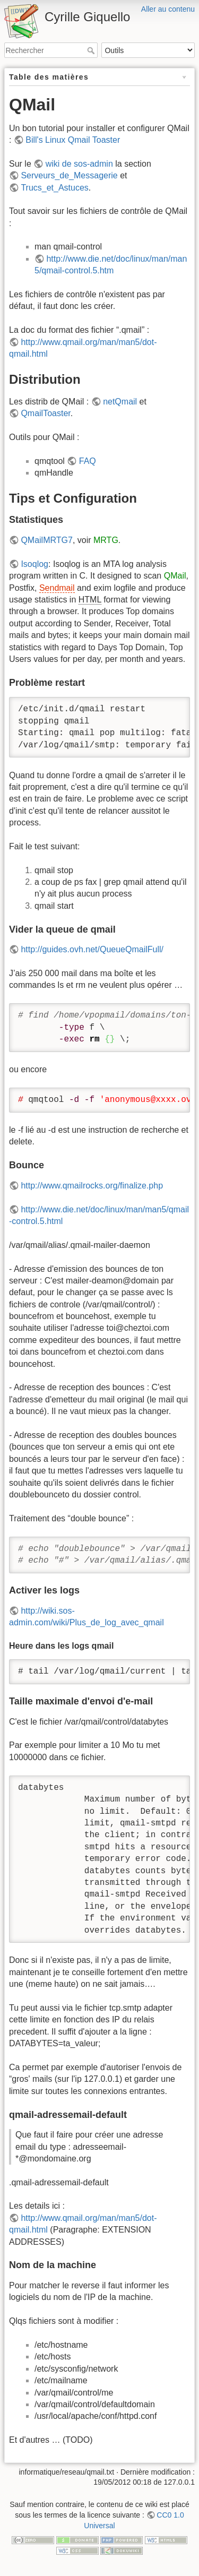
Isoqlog (34, 563)
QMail (175, 575)
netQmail (120, 401)
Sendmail (57, 587)
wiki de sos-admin (79, 163)
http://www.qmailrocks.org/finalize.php (92, 1185)
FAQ (87, 461)
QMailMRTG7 (47, 540)
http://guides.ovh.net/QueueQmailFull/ (92, 949)
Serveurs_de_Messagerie (69, 175)
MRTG (105, 540)
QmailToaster (45, 413)
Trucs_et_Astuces (54, 187)
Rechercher (92, 50)
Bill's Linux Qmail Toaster (72, 139)
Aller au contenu (168, 9)
